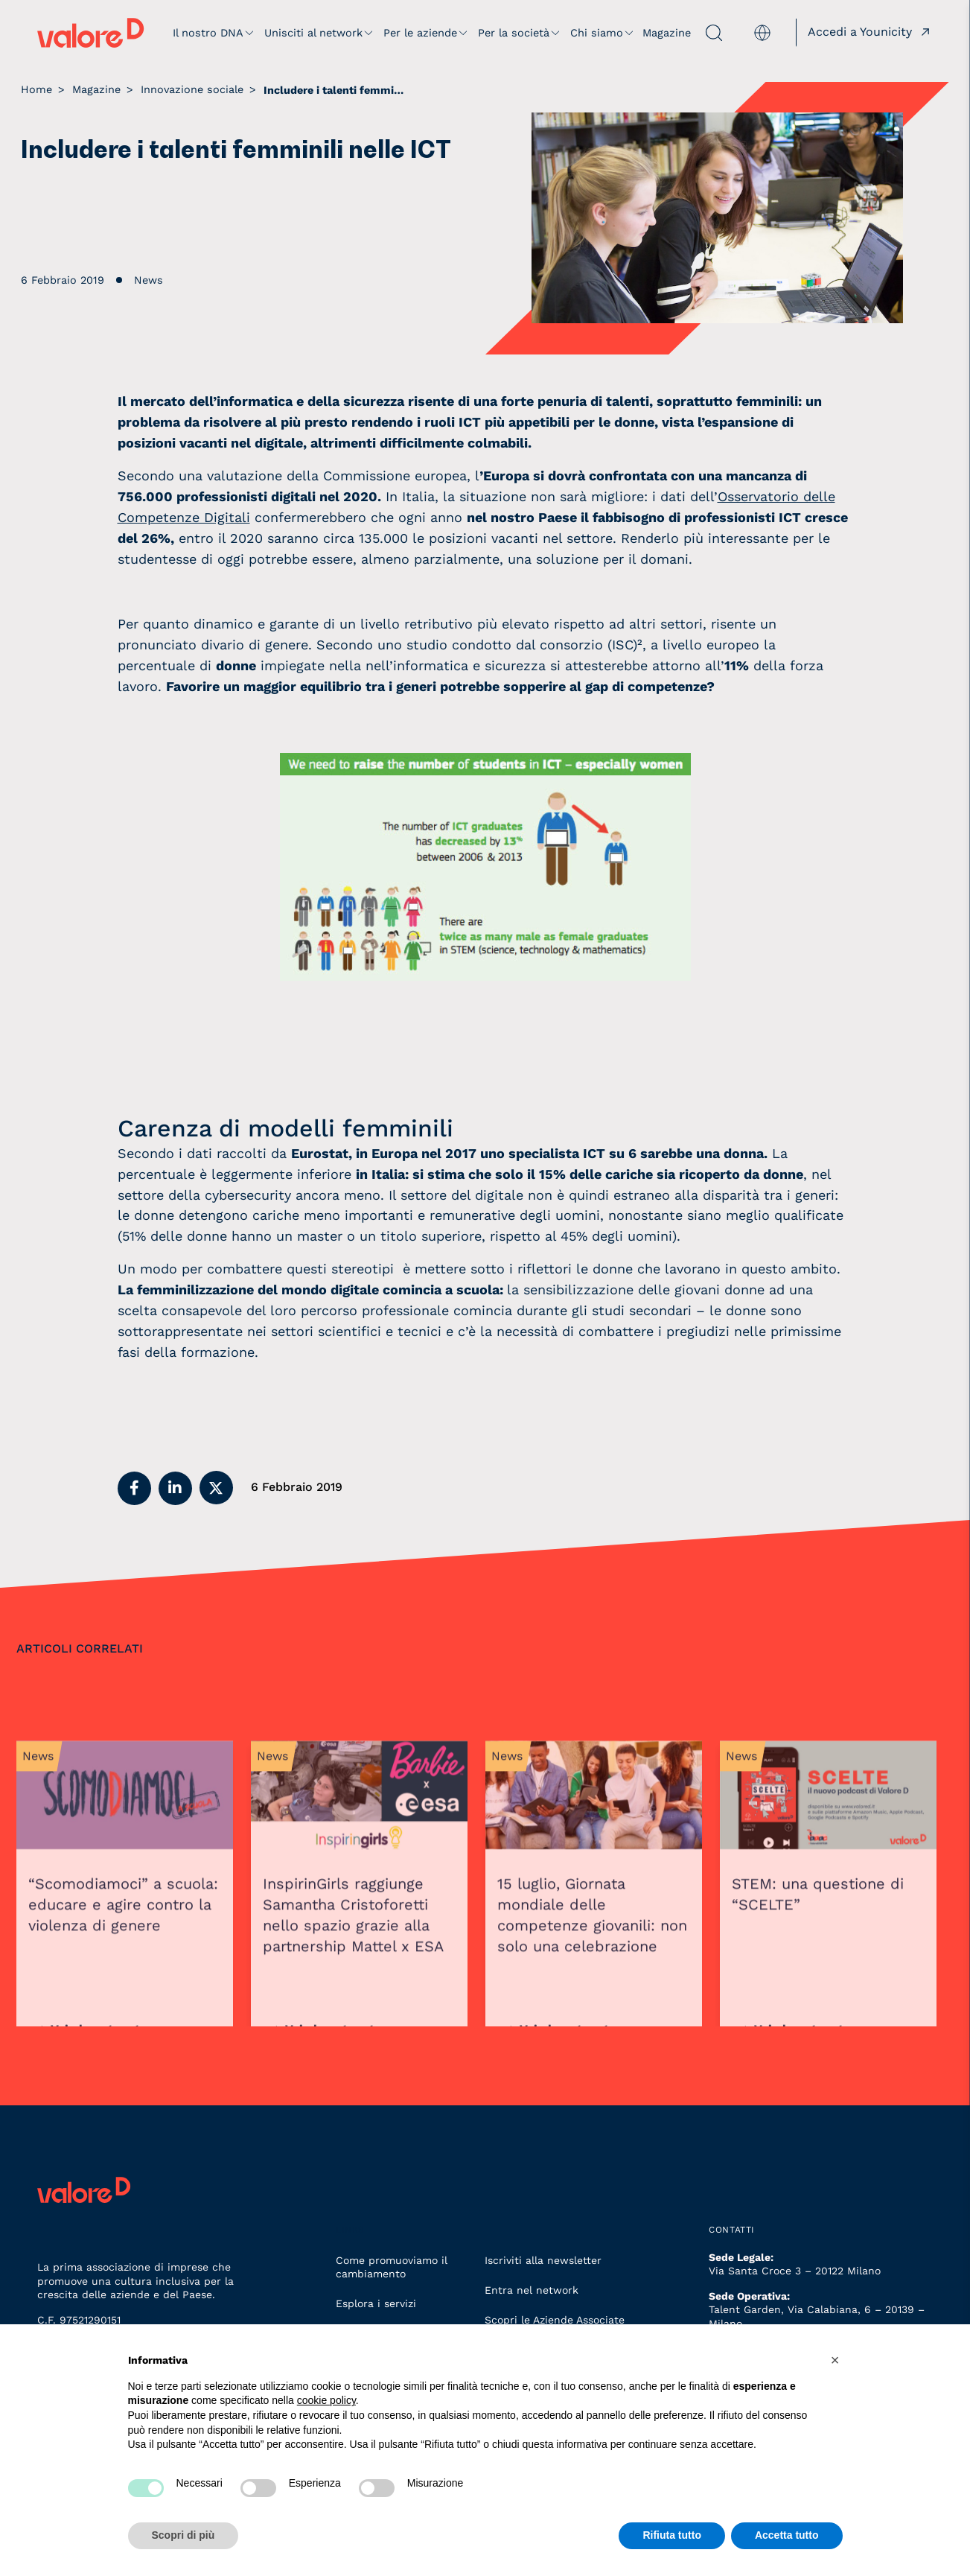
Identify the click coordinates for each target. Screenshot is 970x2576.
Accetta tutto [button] (787, 2535)
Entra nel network (531, 2290)
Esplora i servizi (376, 2303)
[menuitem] (762, 33)
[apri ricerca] (708, 33)
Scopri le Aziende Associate (555, 2320)
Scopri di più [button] (183, 2535)
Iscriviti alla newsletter (543, 2260)
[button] (134, 1488)
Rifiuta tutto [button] (671, 2535)
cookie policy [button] (326, 2400)
